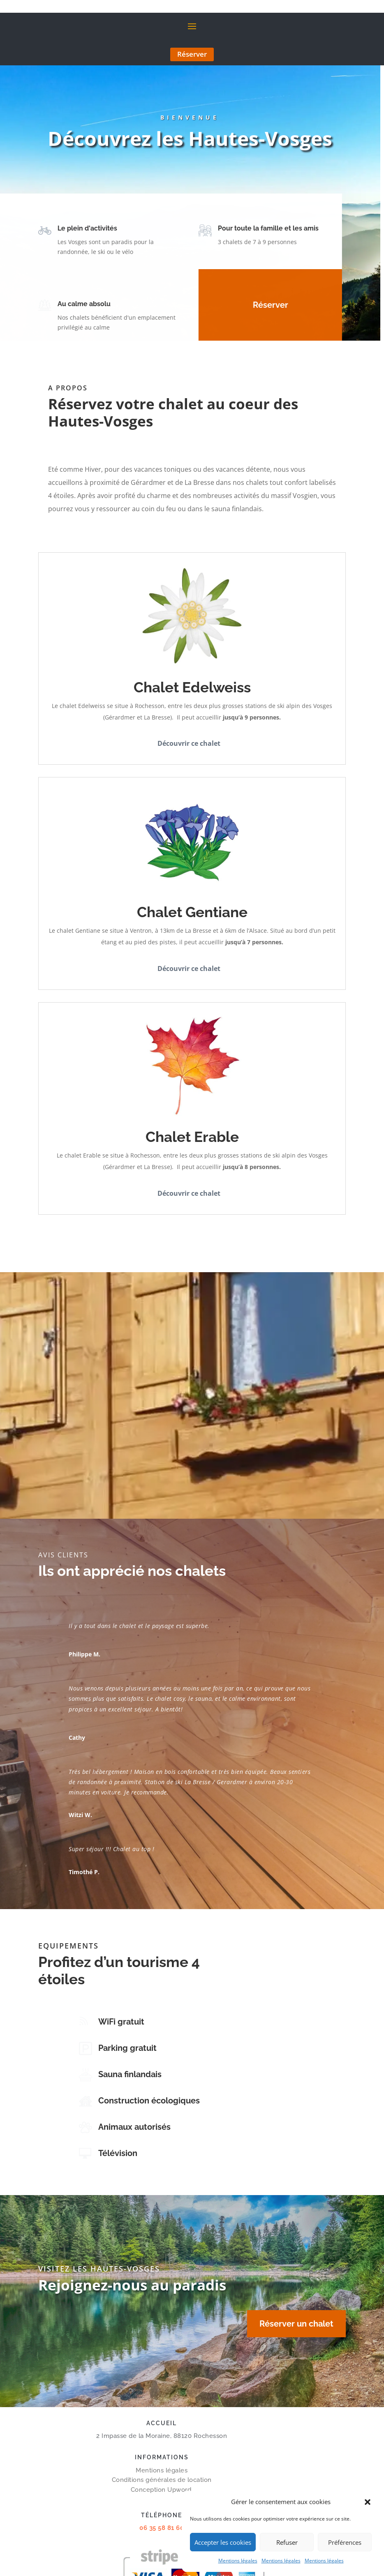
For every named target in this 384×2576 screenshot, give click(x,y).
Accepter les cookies (222, 2542)
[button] (367, 2502)
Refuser (287, 2542)
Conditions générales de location (162, 2480)
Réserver (192, 54)
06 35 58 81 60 (161, 2528)
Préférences (344, 2542)
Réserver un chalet (296, 2324)
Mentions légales (237, 2560)
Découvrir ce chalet (188, 743)
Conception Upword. (162, 2489)
